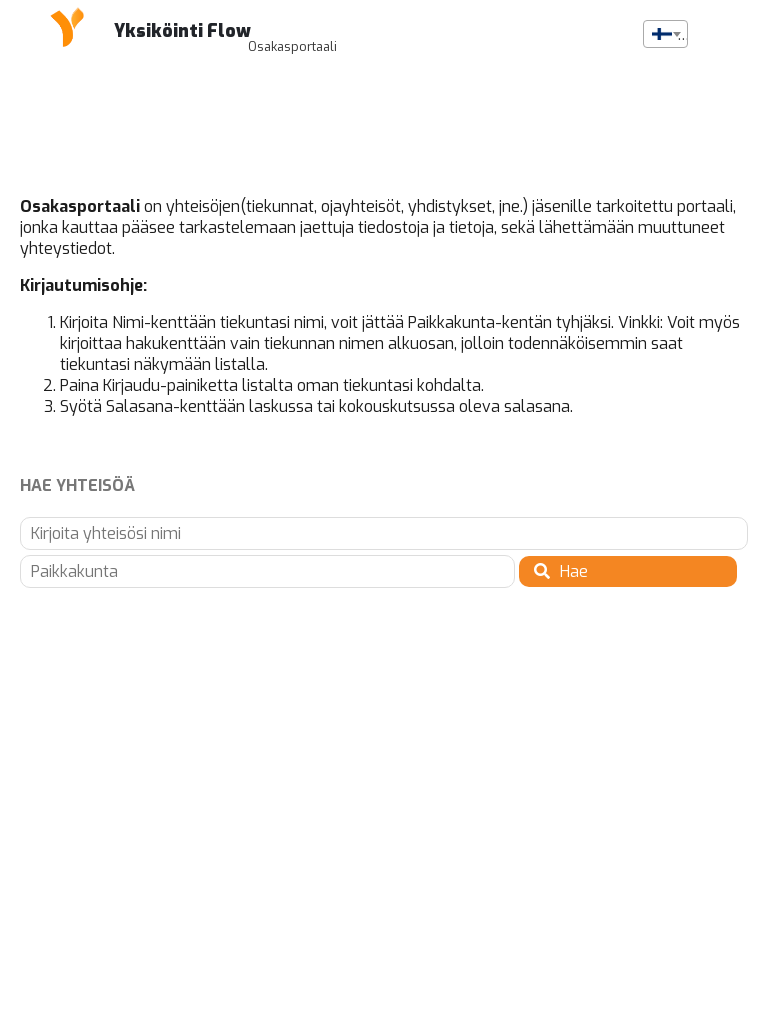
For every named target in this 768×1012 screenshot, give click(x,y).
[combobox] (665, 34)
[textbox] (665, 35)
